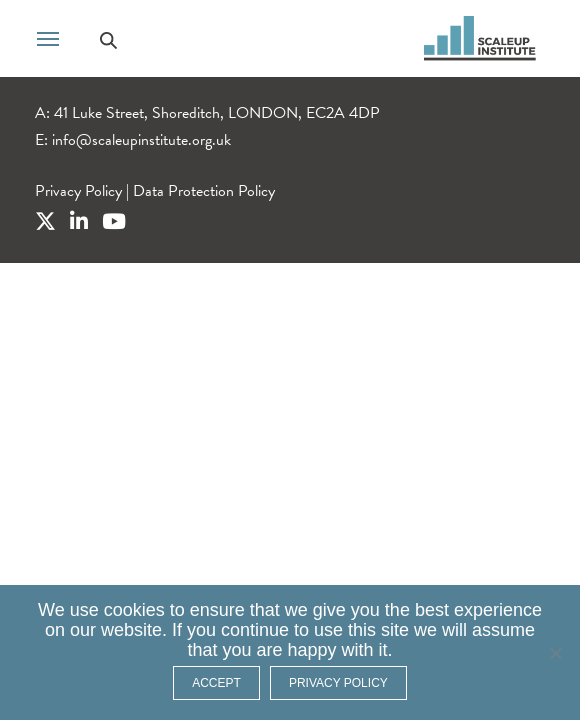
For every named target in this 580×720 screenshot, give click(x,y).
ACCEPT (216, 683)
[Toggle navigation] (48, 37)
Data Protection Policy (204, 191)
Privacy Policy (78, 191)
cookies (134, 610)
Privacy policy (338, 683)
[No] (555, 653)
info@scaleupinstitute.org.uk (141, 140)
